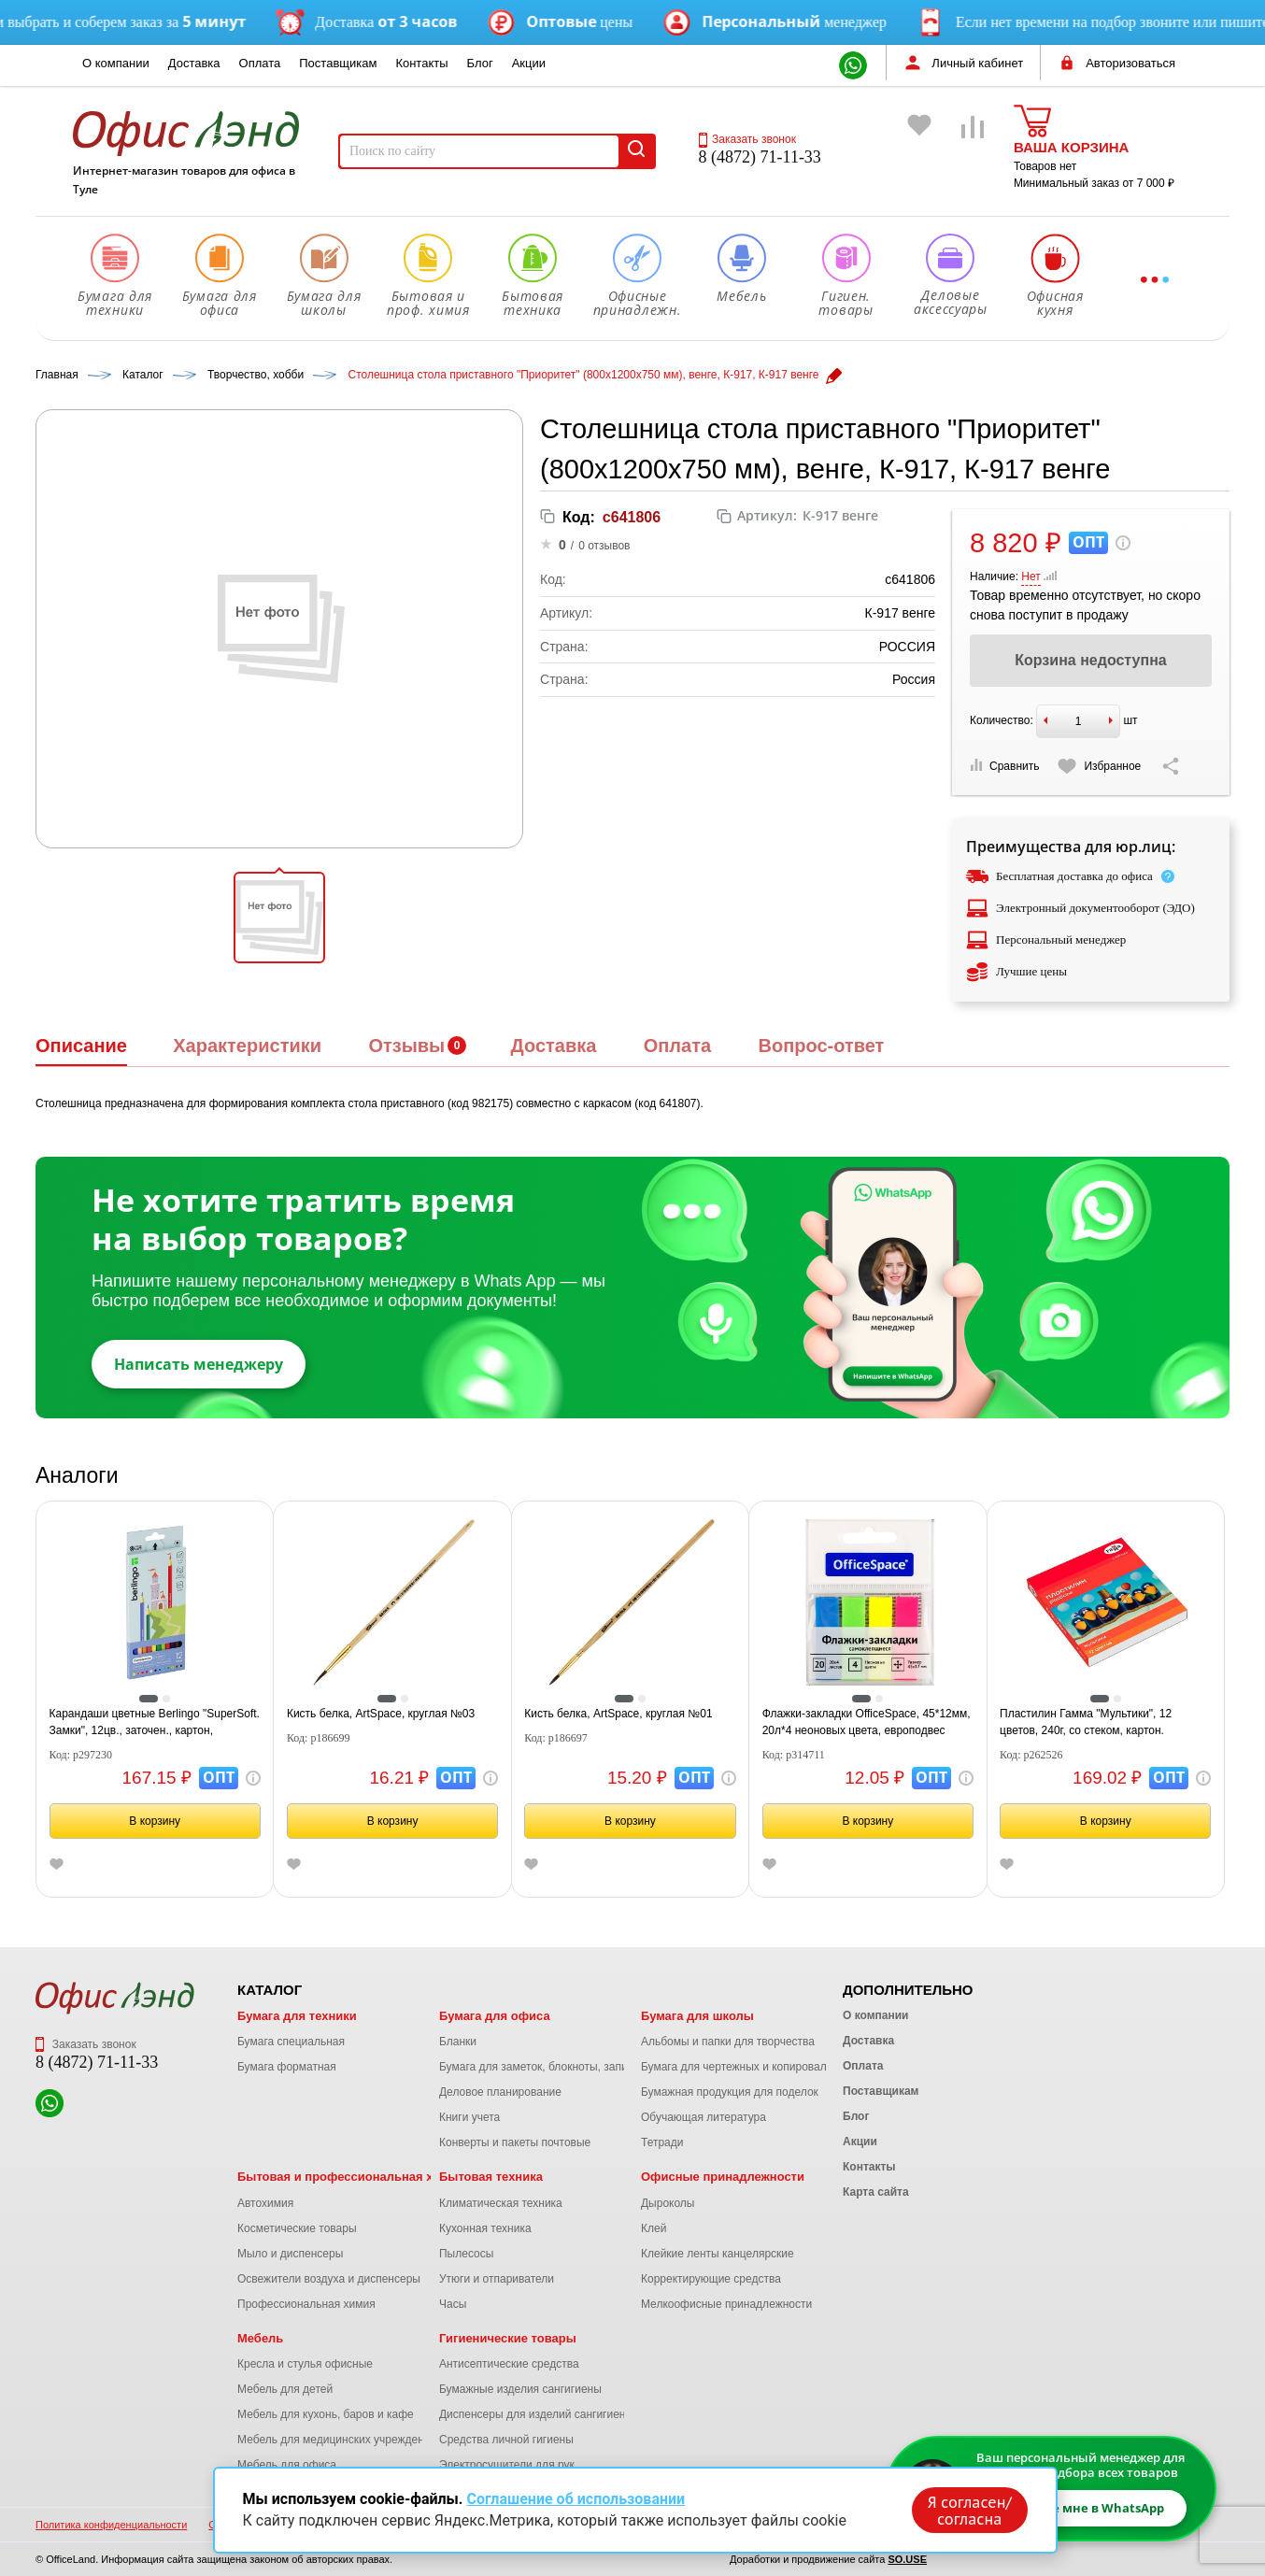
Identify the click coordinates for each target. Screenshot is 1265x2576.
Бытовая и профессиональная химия (350, 2177)
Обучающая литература (703, 2117)
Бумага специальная (291, 2041)
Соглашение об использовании (575, 2499)
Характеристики (247, 1045)
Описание (81, 1045)
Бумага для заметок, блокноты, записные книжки (565, 2066)
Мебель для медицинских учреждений (336, 2439)
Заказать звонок (747, 139)
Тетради (662, 2142)
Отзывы (406, 1045)
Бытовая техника (491, 2177)
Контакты (421, 63)
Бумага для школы (697, 2016)
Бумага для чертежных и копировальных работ (763, 2066)
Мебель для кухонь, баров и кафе (325, 2414)
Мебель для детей (285, 2389)
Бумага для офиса (494, 2016)
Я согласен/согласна (969, 2509)
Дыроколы (668, 2203)
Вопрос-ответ (821, 1045)
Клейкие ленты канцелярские (717, 2253)
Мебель (260, 2338)
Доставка (194, 63)
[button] (279, 917)
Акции (529, 63)
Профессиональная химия (306, 2304)
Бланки (457, 2041)
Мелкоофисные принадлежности (726, 2304)
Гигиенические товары (507, 2338)
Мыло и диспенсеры (290, 2253)
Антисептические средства (509, 2363)
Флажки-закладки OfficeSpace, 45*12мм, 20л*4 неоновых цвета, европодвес (866, 1722)
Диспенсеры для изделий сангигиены (536, 2414)
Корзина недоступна (1090, 660)
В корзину (154, 1821)
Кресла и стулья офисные (305, 2363)
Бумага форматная (286, 2066)
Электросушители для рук (507, 2464)
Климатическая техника (500, 2203)
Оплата (260, 63)
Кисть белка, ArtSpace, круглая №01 (618, 1713)
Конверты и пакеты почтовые (514, 2142)
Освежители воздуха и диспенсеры (328, 2278)
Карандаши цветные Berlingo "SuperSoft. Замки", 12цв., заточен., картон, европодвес (155, 1723)
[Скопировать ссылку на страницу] (1171, 766)
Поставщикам (338, 63)
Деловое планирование (500, 2092)
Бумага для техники (297, 2016)
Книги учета (469, 2117)
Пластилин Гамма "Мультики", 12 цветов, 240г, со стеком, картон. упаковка (1086, 1723)
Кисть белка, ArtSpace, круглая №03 (381, 1713)
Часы (452, 2304)
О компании (115, 63)
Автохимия (265, 2203)
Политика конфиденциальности (111, 2524)
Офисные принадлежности (722, 2177)
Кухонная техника (485, 2228)
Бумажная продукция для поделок (729, 2092)
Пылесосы (466, 2253)
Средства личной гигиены (506, 2439)
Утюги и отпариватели (496, 2278)
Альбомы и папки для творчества (728, 2041)
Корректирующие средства (711, 2278)
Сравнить (1004, 766)
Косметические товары (297, 2228)
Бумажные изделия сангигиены (520, 2389)
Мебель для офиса (286, 2464)
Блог (480, 63)
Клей (653, 2228)
